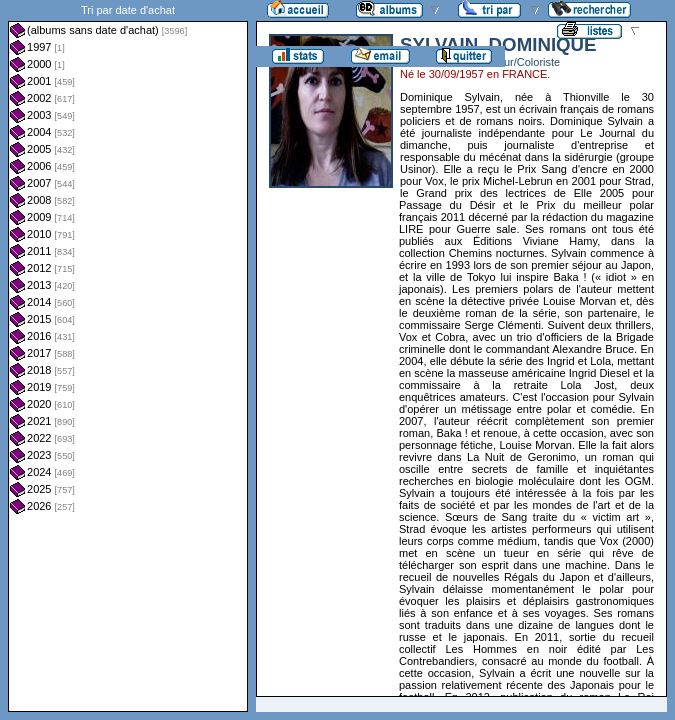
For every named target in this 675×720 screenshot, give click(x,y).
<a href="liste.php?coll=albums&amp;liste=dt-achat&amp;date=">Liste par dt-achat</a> (128, 356)
